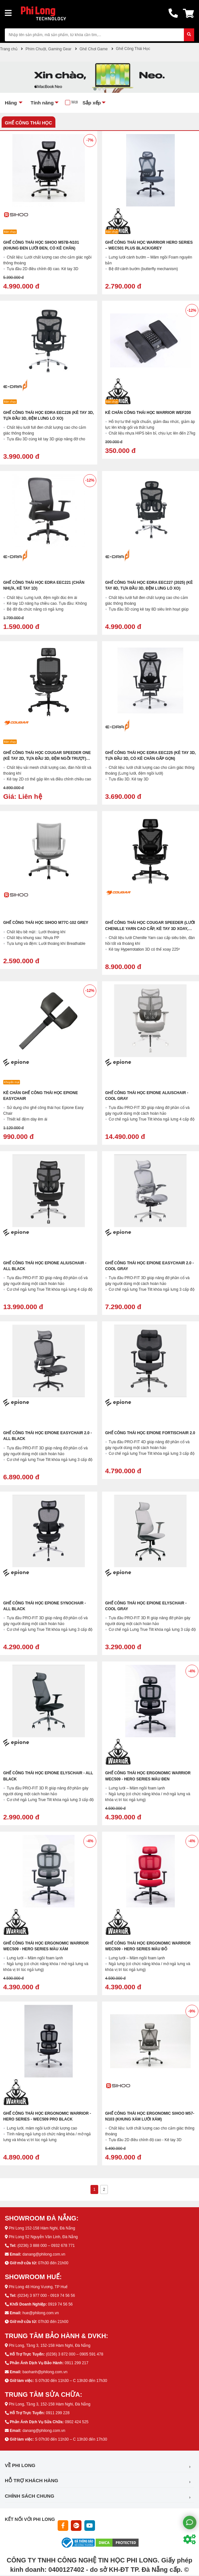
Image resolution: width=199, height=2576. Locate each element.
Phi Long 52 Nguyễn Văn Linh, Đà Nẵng (43, 2237)
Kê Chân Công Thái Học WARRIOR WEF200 (148, 412)
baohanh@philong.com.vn (45, 2372)
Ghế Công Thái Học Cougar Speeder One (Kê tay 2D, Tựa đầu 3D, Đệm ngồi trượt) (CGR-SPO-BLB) (47, 758)
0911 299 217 (76, 2363)
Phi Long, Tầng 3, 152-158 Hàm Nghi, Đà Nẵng (49, 2345)
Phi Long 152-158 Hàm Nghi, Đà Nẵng (42, 2228)
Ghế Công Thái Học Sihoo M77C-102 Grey (45, 922)
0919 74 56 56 (60, 2304)
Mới (74, 102)
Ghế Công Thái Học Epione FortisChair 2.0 (150, 1433)
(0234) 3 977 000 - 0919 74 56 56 (46, 2295)
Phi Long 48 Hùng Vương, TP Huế (38, 2287)
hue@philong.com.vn (41, 2313)
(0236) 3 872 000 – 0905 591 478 (74, 2354)
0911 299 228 (57, 2413)
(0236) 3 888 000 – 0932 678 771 (46, 2245)
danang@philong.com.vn (44, 2254)
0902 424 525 (76, 2422)
